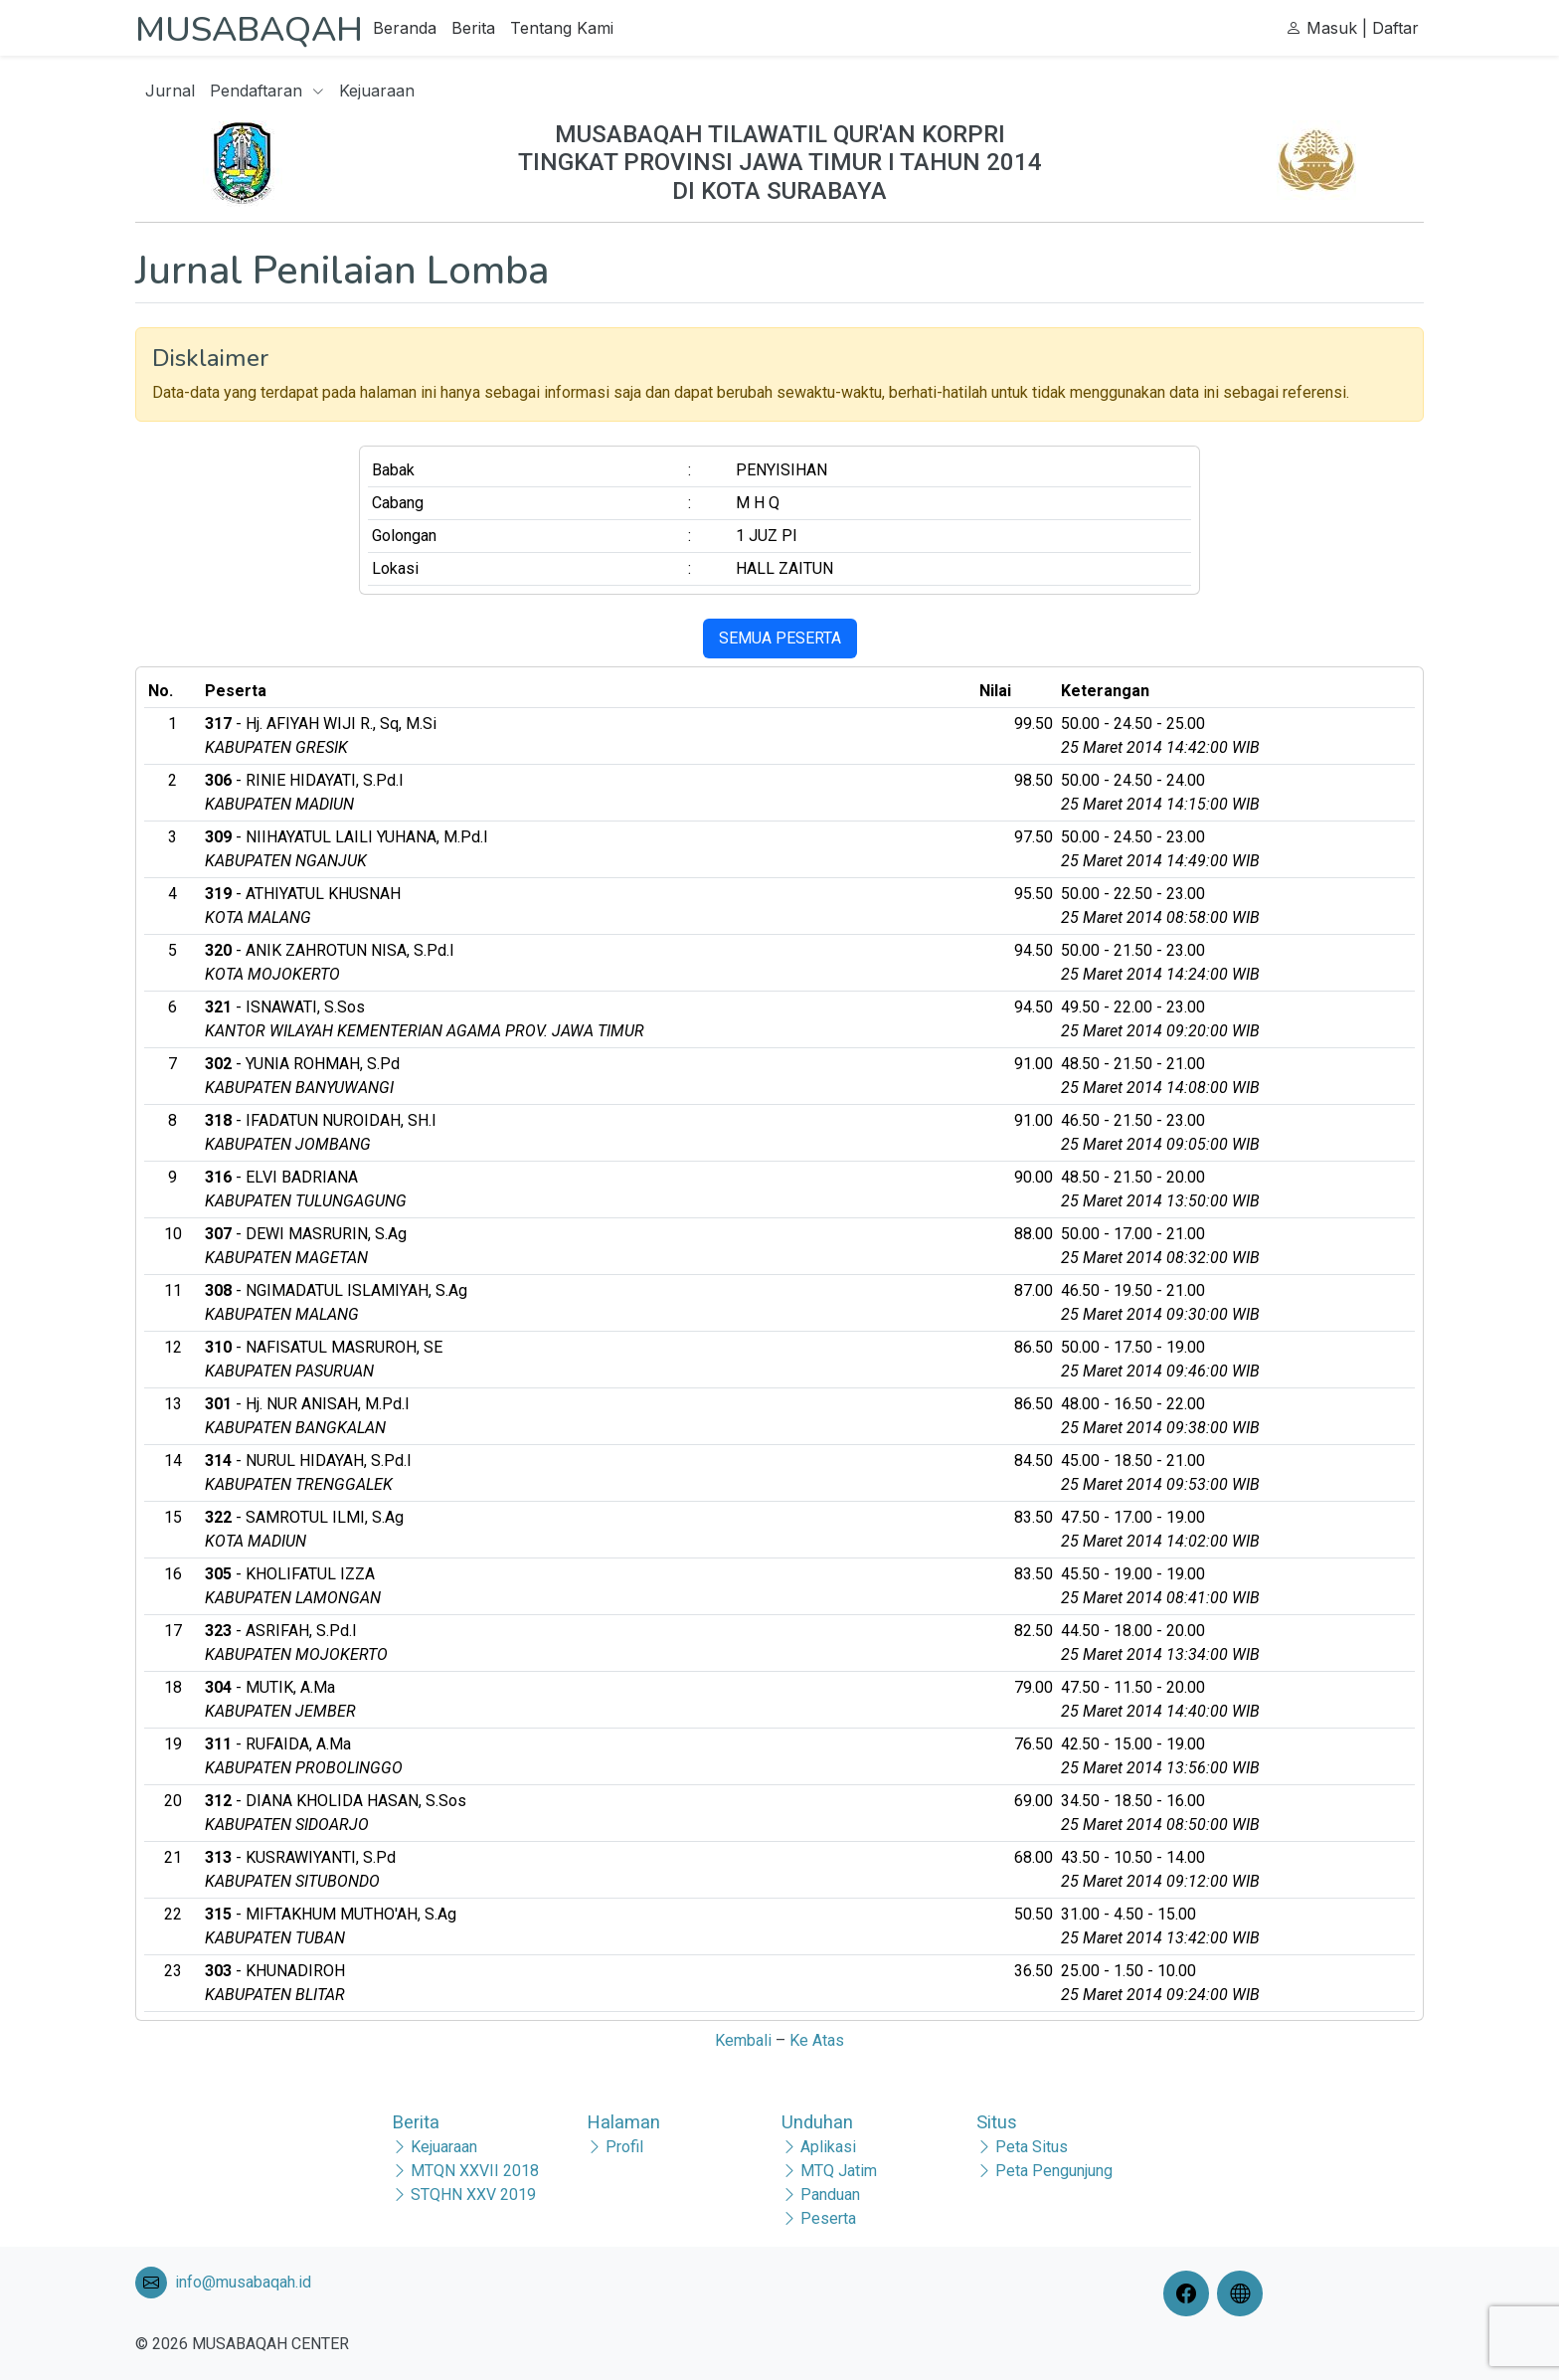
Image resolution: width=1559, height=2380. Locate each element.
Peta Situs (1031, 2146)
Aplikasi (828, 2146)
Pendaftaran (267, 90)
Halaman (623, 2121)
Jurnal (170, 90)
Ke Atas (816, 2040)
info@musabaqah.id (243, 2282)
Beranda (435, 28)
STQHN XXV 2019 (473, 2194)
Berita (504, 28)
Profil (624, 2146)
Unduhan (817, 2121)
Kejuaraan (377, 90)
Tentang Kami (592, 28)
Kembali (743, 2040)
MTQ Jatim (838, 2170)
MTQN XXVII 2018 (475, 2170)
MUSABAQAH (264, 28)
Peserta (828, 2218)
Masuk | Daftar (1352, 28)
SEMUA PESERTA (780, 638)
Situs (996, 2121)
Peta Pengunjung (1054, 2170)
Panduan (830, 2194)
